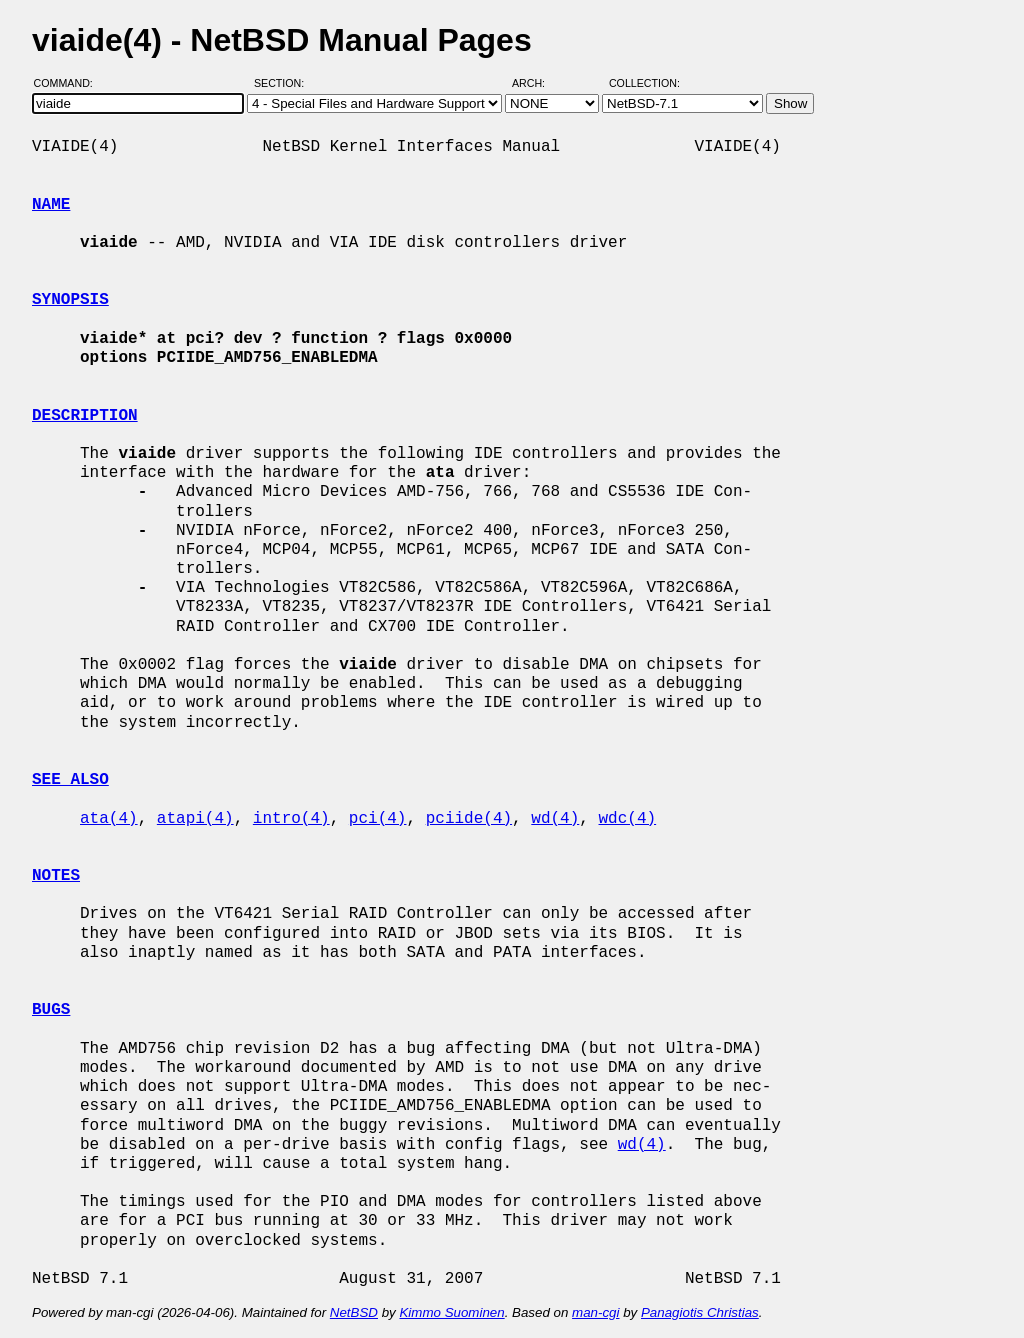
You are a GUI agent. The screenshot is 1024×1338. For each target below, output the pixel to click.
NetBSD (354, 1312)
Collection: (644, 83)
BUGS (51, 1010)
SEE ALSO (70, 780)
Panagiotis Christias (700, 1312)
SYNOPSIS (70, 300)
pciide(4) (469, 819)
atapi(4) (195, 819)
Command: (69, 83)
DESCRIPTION (85, 416)
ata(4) (109, 819)
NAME (51, 205)
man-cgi (595, 1312)
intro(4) (291, 819)
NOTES (56, 876)
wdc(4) (628, 819)
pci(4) (378, 819)
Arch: (537, 83)
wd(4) (555, 819)
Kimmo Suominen (451, 1312)
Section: (283, 83)
